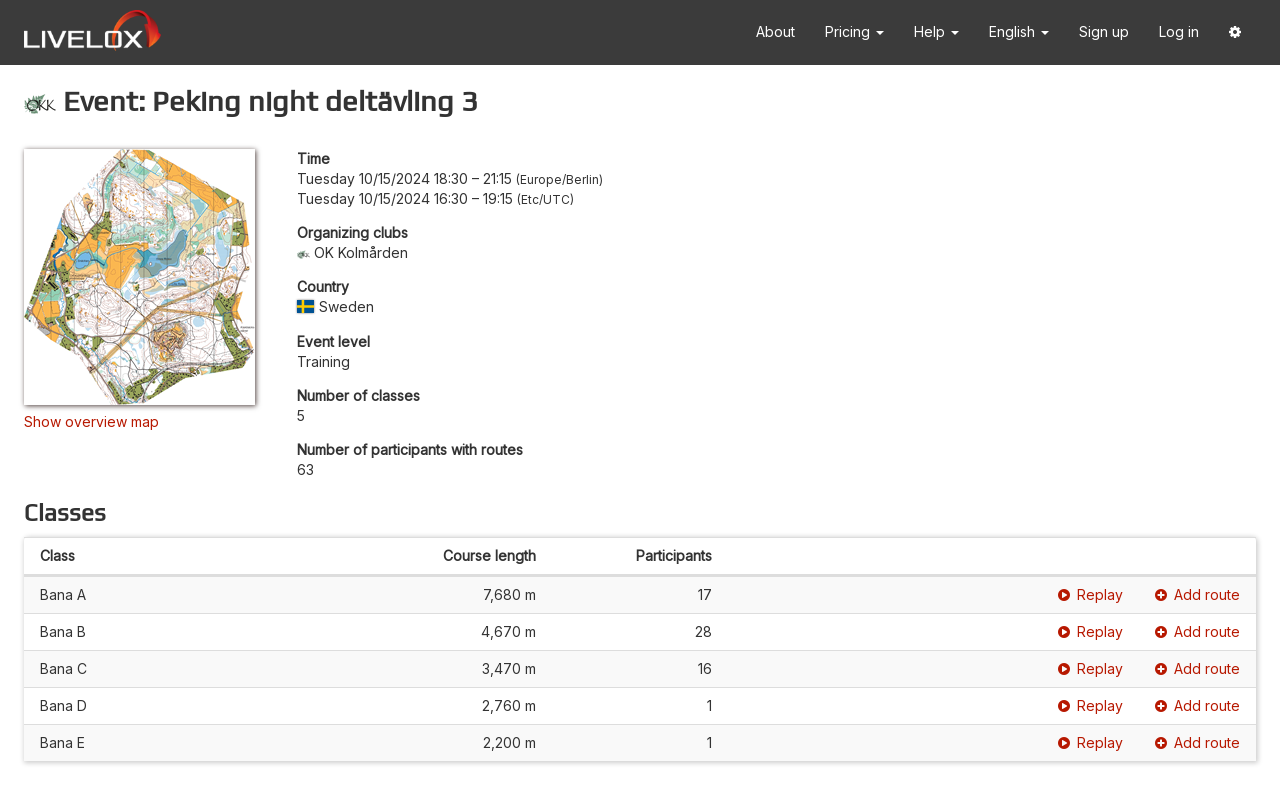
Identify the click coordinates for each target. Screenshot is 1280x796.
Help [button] (936, 31)
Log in (1179, 31)
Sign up (1104, 31)
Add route (1197, 594)
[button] (1235, 32)
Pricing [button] (854, 31)
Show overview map (91, 421)
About (775, 31)
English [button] (1019, 31)
